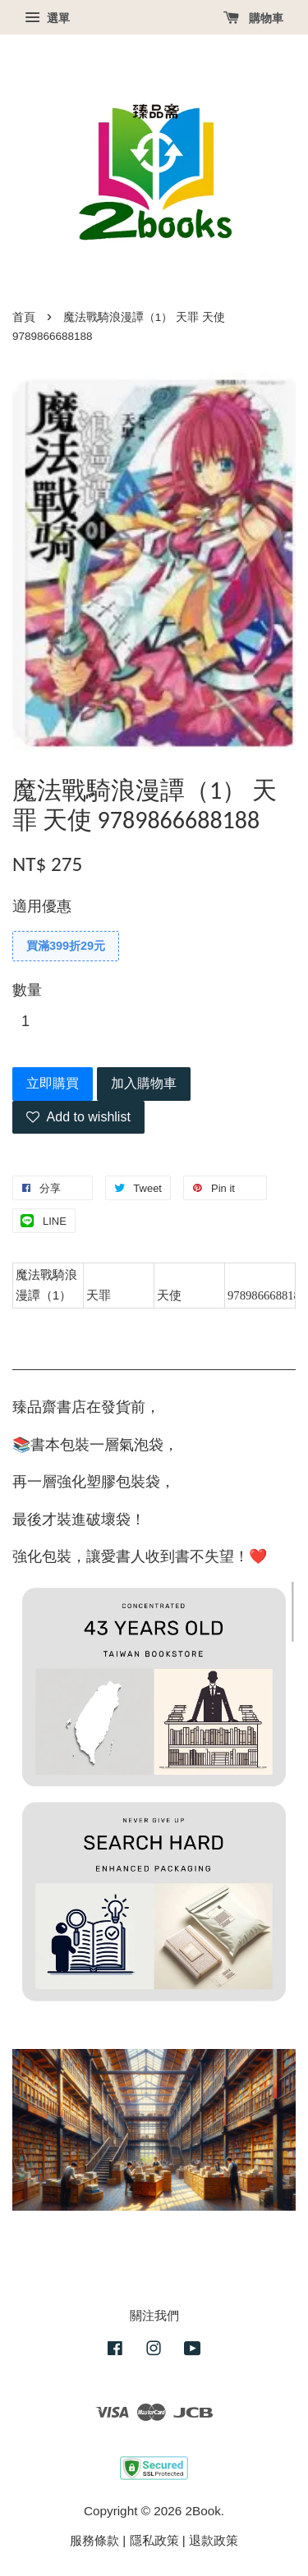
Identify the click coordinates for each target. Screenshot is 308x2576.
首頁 (23, 317)
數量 (27, 990)
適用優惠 (41, 906)
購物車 (253, 18)
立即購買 (52, 1083)
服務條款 (94, 2540)
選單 (47, 18)
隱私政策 (154, 2540)
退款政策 (213, 2540)
